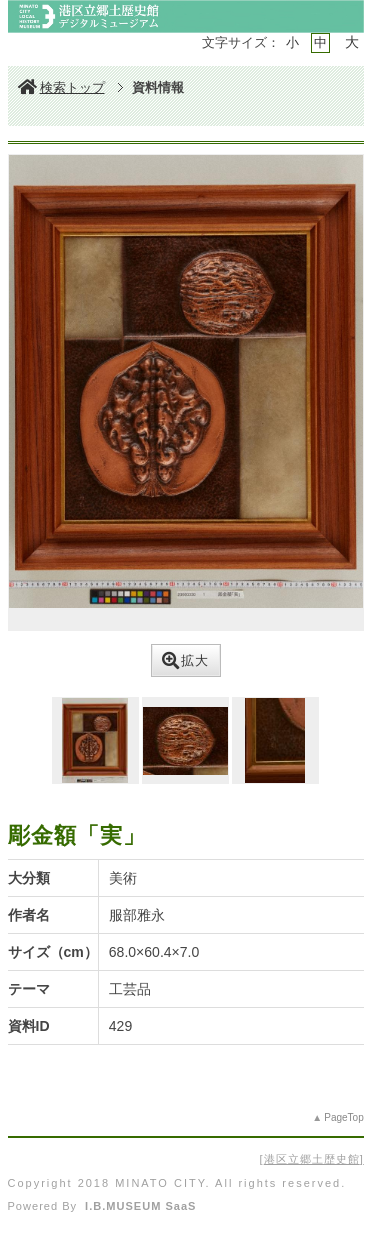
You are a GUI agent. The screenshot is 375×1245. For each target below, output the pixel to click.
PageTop (343, 1117)
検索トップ (61, 87)
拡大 (185, 660)
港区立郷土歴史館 (312, 1159)
